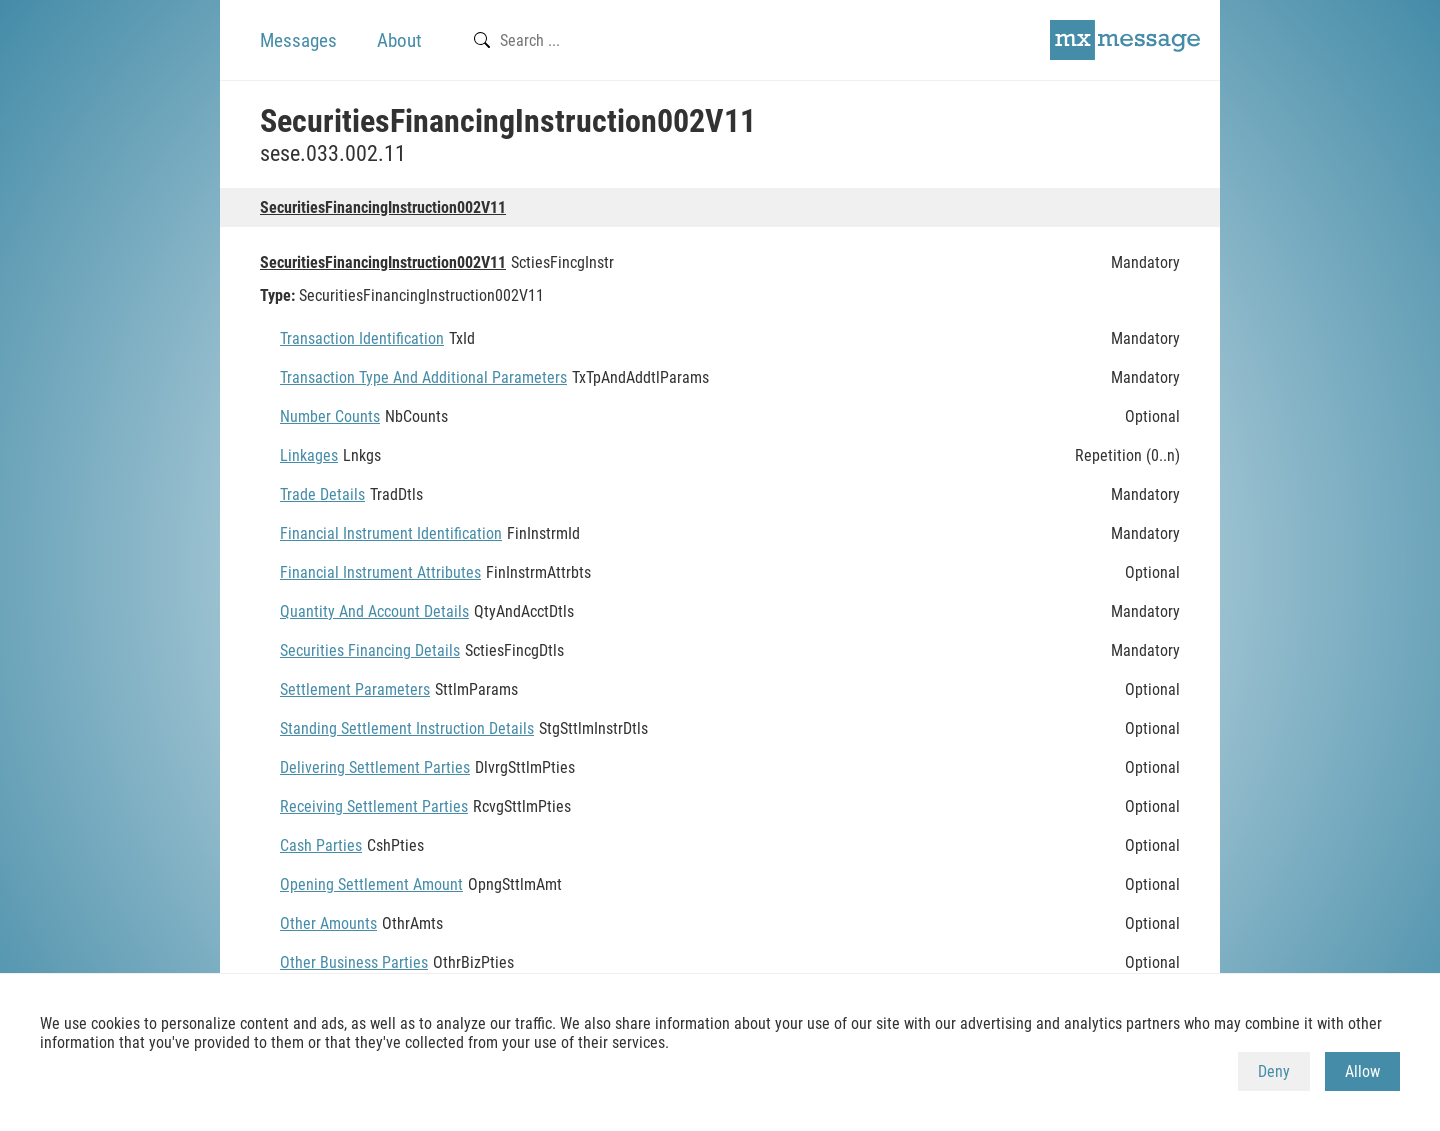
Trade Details (322, 494)
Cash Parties (321, 845)
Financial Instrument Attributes (380, 572)
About (399, 40)
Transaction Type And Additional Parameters (423, 377)
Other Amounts (328, 923)
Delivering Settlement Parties (375, 767)
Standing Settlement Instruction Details (407, 728)
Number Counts (330, 416)
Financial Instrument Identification (391, 533)
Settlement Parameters (355, 689)
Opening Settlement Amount (371, 884)
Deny (1274, 1071)
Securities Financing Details (370, 650)
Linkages (309, 455)
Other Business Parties (354, 962)
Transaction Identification (362, 338)
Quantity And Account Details (374, 611)
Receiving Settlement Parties (374, 806)
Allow (1362, 1071)
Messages (298, 40)
